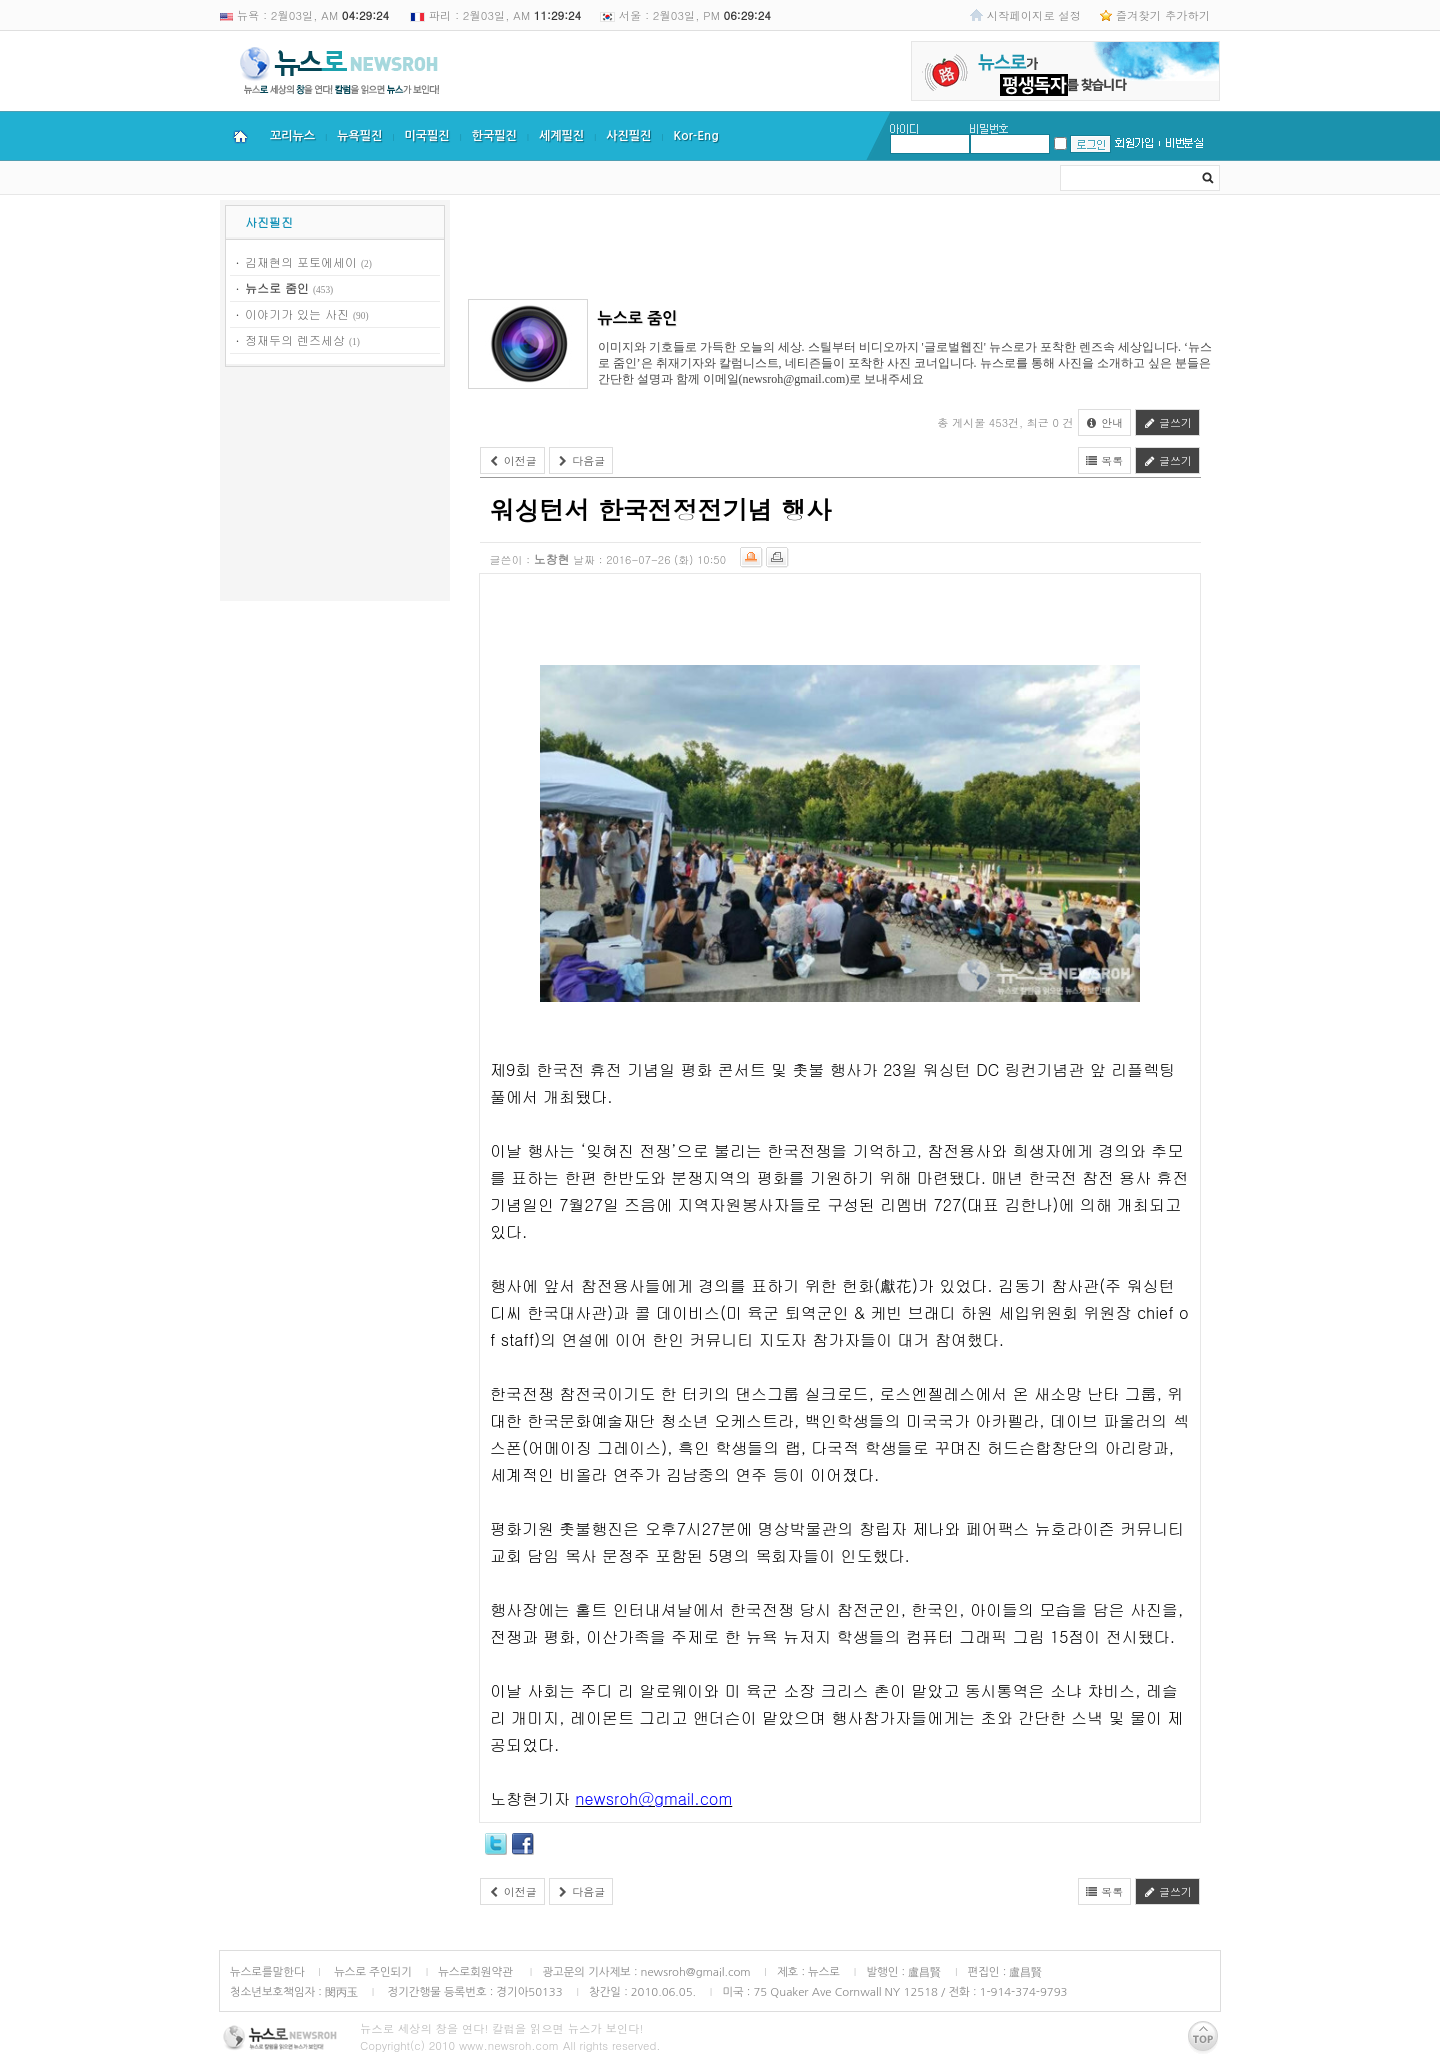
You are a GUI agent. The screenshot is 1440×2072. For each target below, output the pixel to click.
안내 (1105, 422)
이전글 (512, 460)
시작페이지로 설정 (1034, 15)
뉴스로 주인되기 (371, 1972)
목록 (1105, 460)
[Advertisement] (335, 487)
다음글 (581, 460)
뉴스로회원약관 (477, 1972)
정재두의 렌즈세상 (295, 339)
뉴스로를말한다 (267, 1972)
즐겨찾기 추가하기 (1163, 15)
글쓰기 (1167, 422)
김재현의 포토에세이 (301, 261)
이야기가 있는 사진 (297, 313)
